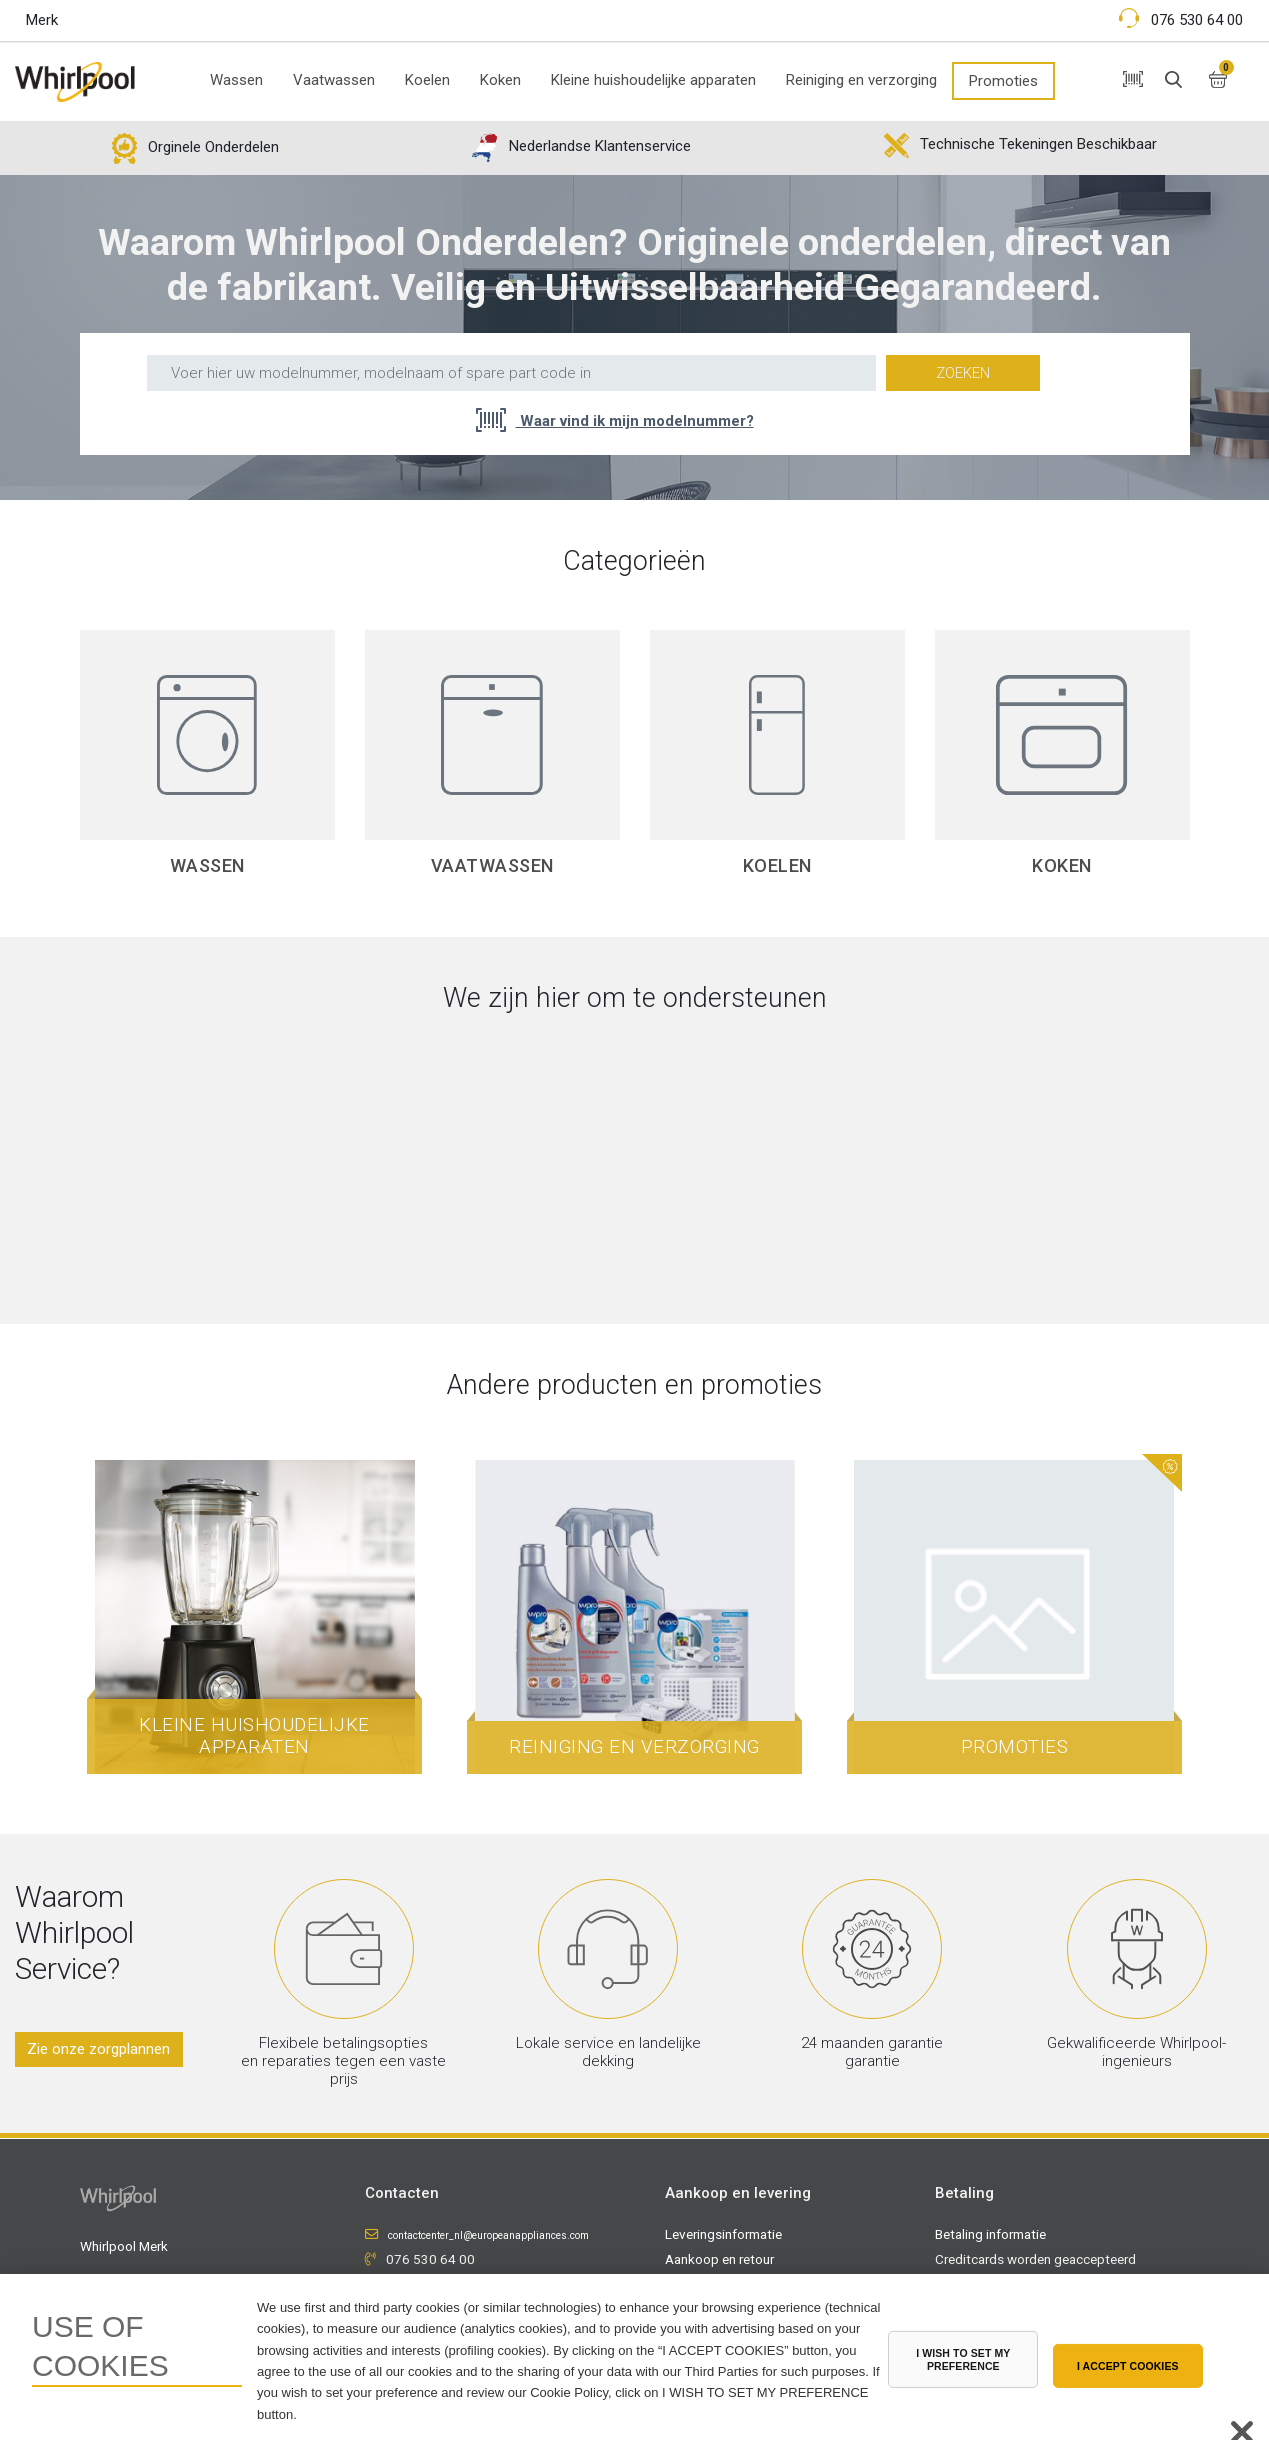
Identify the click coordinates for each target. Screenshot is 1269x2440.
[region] (634, 2357)
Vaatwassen (334, 80)
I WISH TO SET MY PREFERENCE (963, 2359)
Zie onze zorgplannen (98, 2049)
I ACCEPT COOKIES (1128, 2366)
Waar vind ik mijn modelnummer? (635, 421)
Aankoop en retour (719, 2258)
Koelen (427, 80)
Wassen (236, 80)
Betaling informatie (990, 2233)
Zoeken (963, 373)
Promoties (1003, 81)
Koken (500, 80)
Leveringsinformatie (723, 2233)
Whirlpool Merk (124, 2245)
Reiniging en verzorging (861, 80)
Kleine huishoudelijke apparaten (653, 80)
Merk (42, 20)
